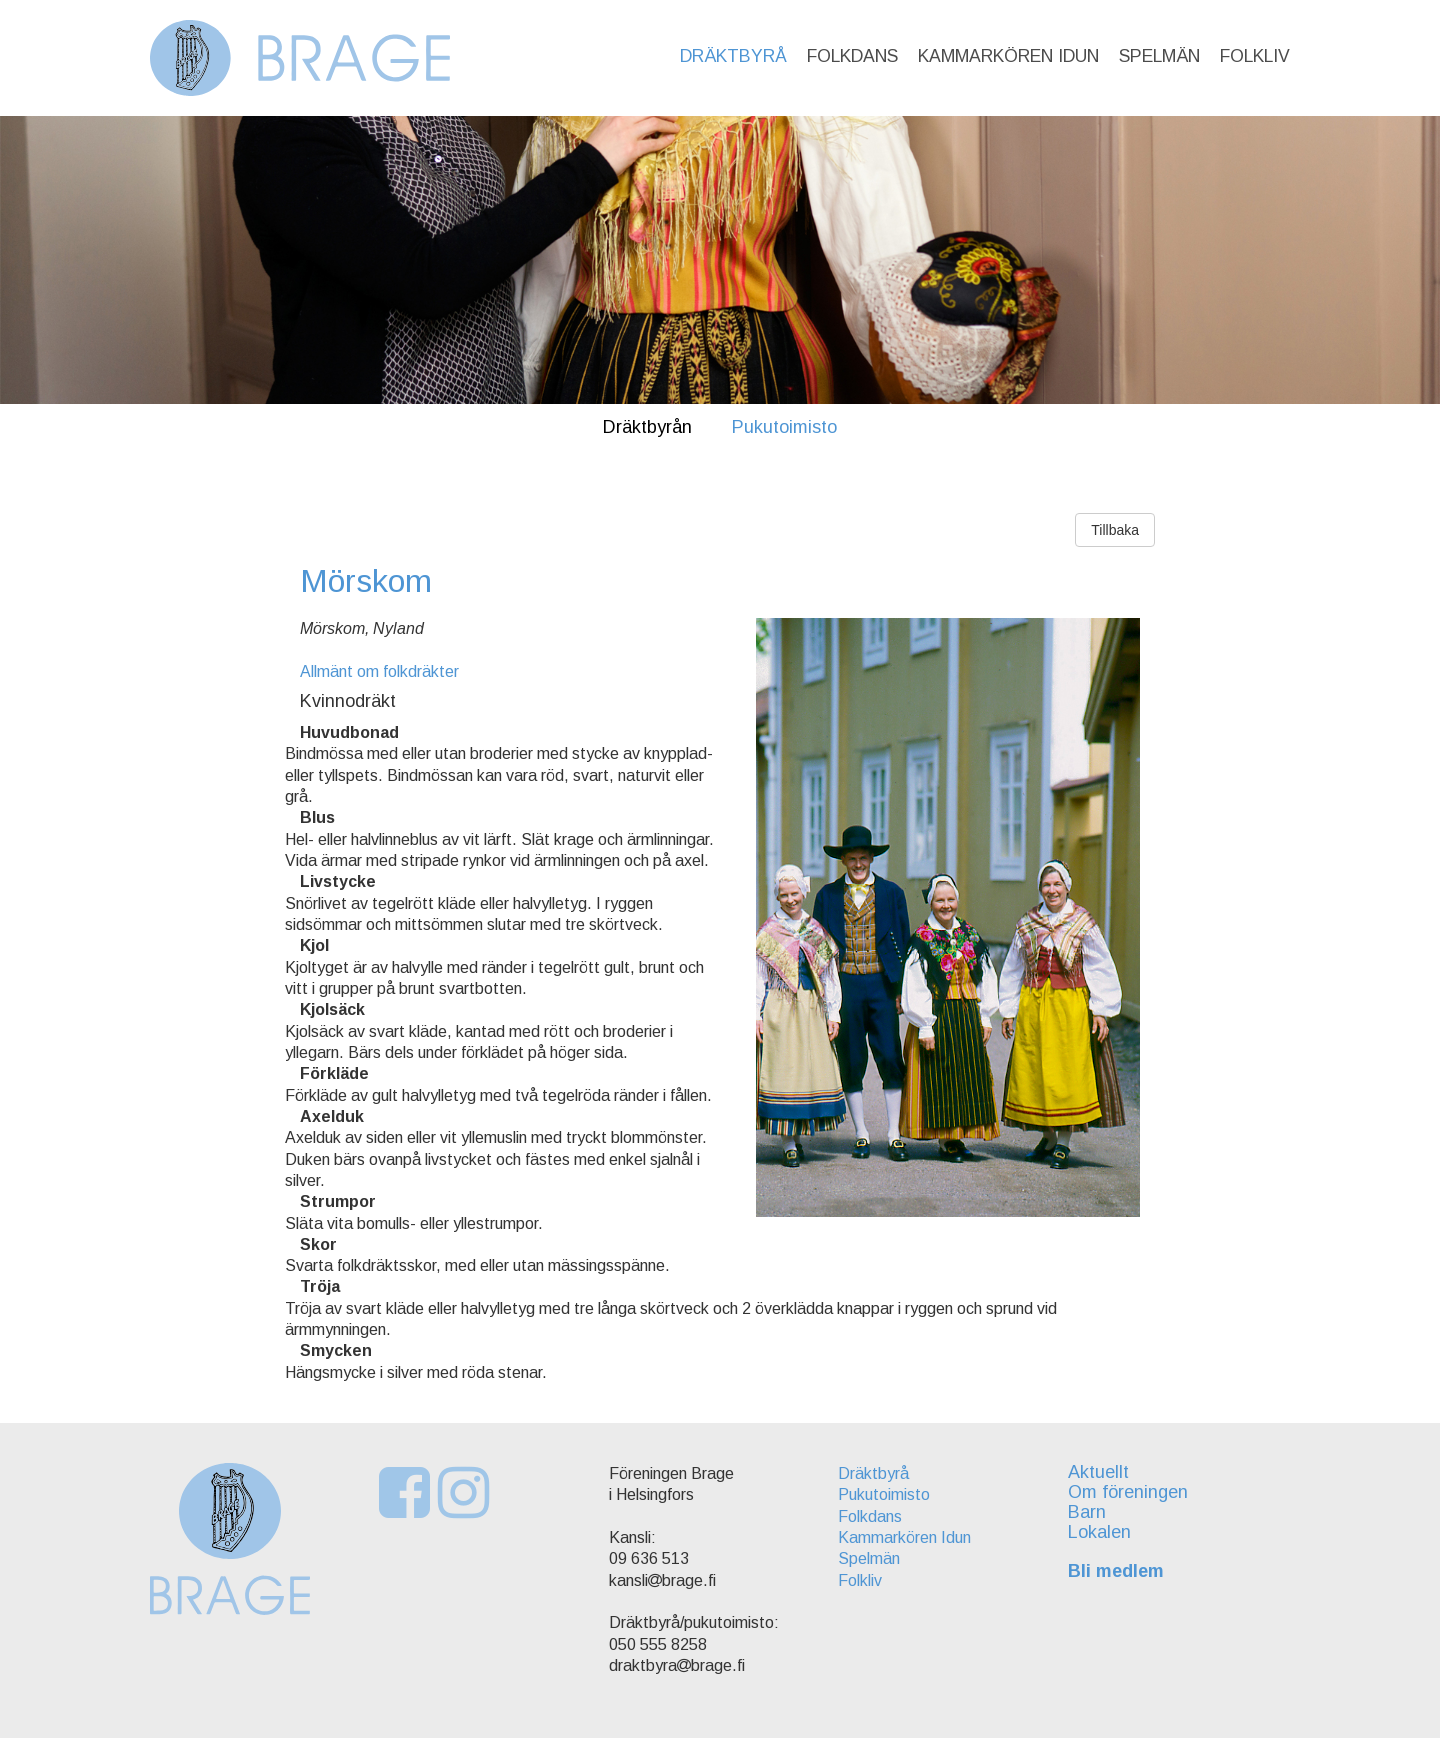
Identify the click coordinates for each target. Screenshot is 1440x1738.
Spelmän (1159, 56)
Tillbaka (1115, 530)
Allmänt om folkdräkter (379, 671)
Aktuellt (1098, 1472)
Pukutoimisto (784, 427)
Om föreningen (1128, 1492)
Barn (1087, 1512)
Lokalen (1099, 1532)
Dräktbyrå (733, 56)
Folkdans (852, 56)
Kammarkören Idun (1008, 56)
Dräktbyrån (647, 427)
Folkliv (1255, 56)
